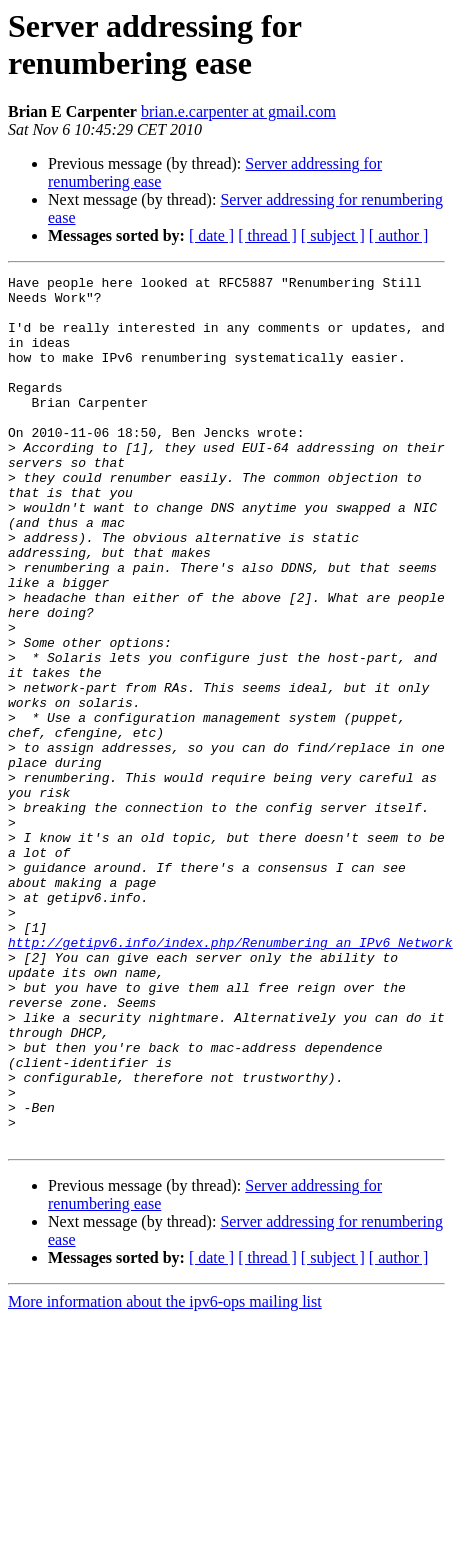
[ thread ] (267, 235)
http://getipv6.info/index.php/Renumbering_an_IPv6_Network (230, 1077)
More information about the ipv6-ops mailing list (165, 1475)
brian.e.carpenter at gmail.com (238, 111)
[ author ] (399, 235)
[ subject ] (333, 235)
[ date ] (211, 235)
